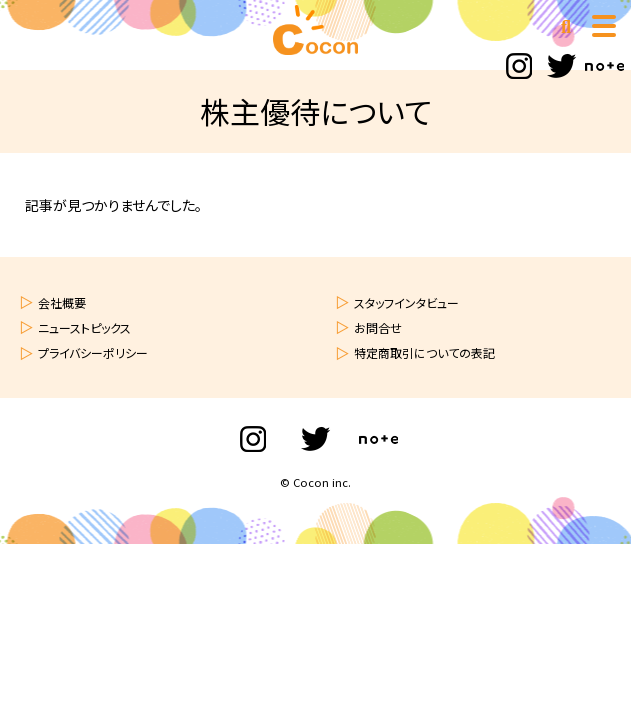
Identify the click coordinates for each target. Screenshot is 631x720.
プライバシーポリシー (93, 352)
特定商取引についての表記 (424, 352)
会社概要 (62, 302)
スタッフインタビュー (406, 302)
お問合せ (378, 327)
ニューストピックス (84, 327)
